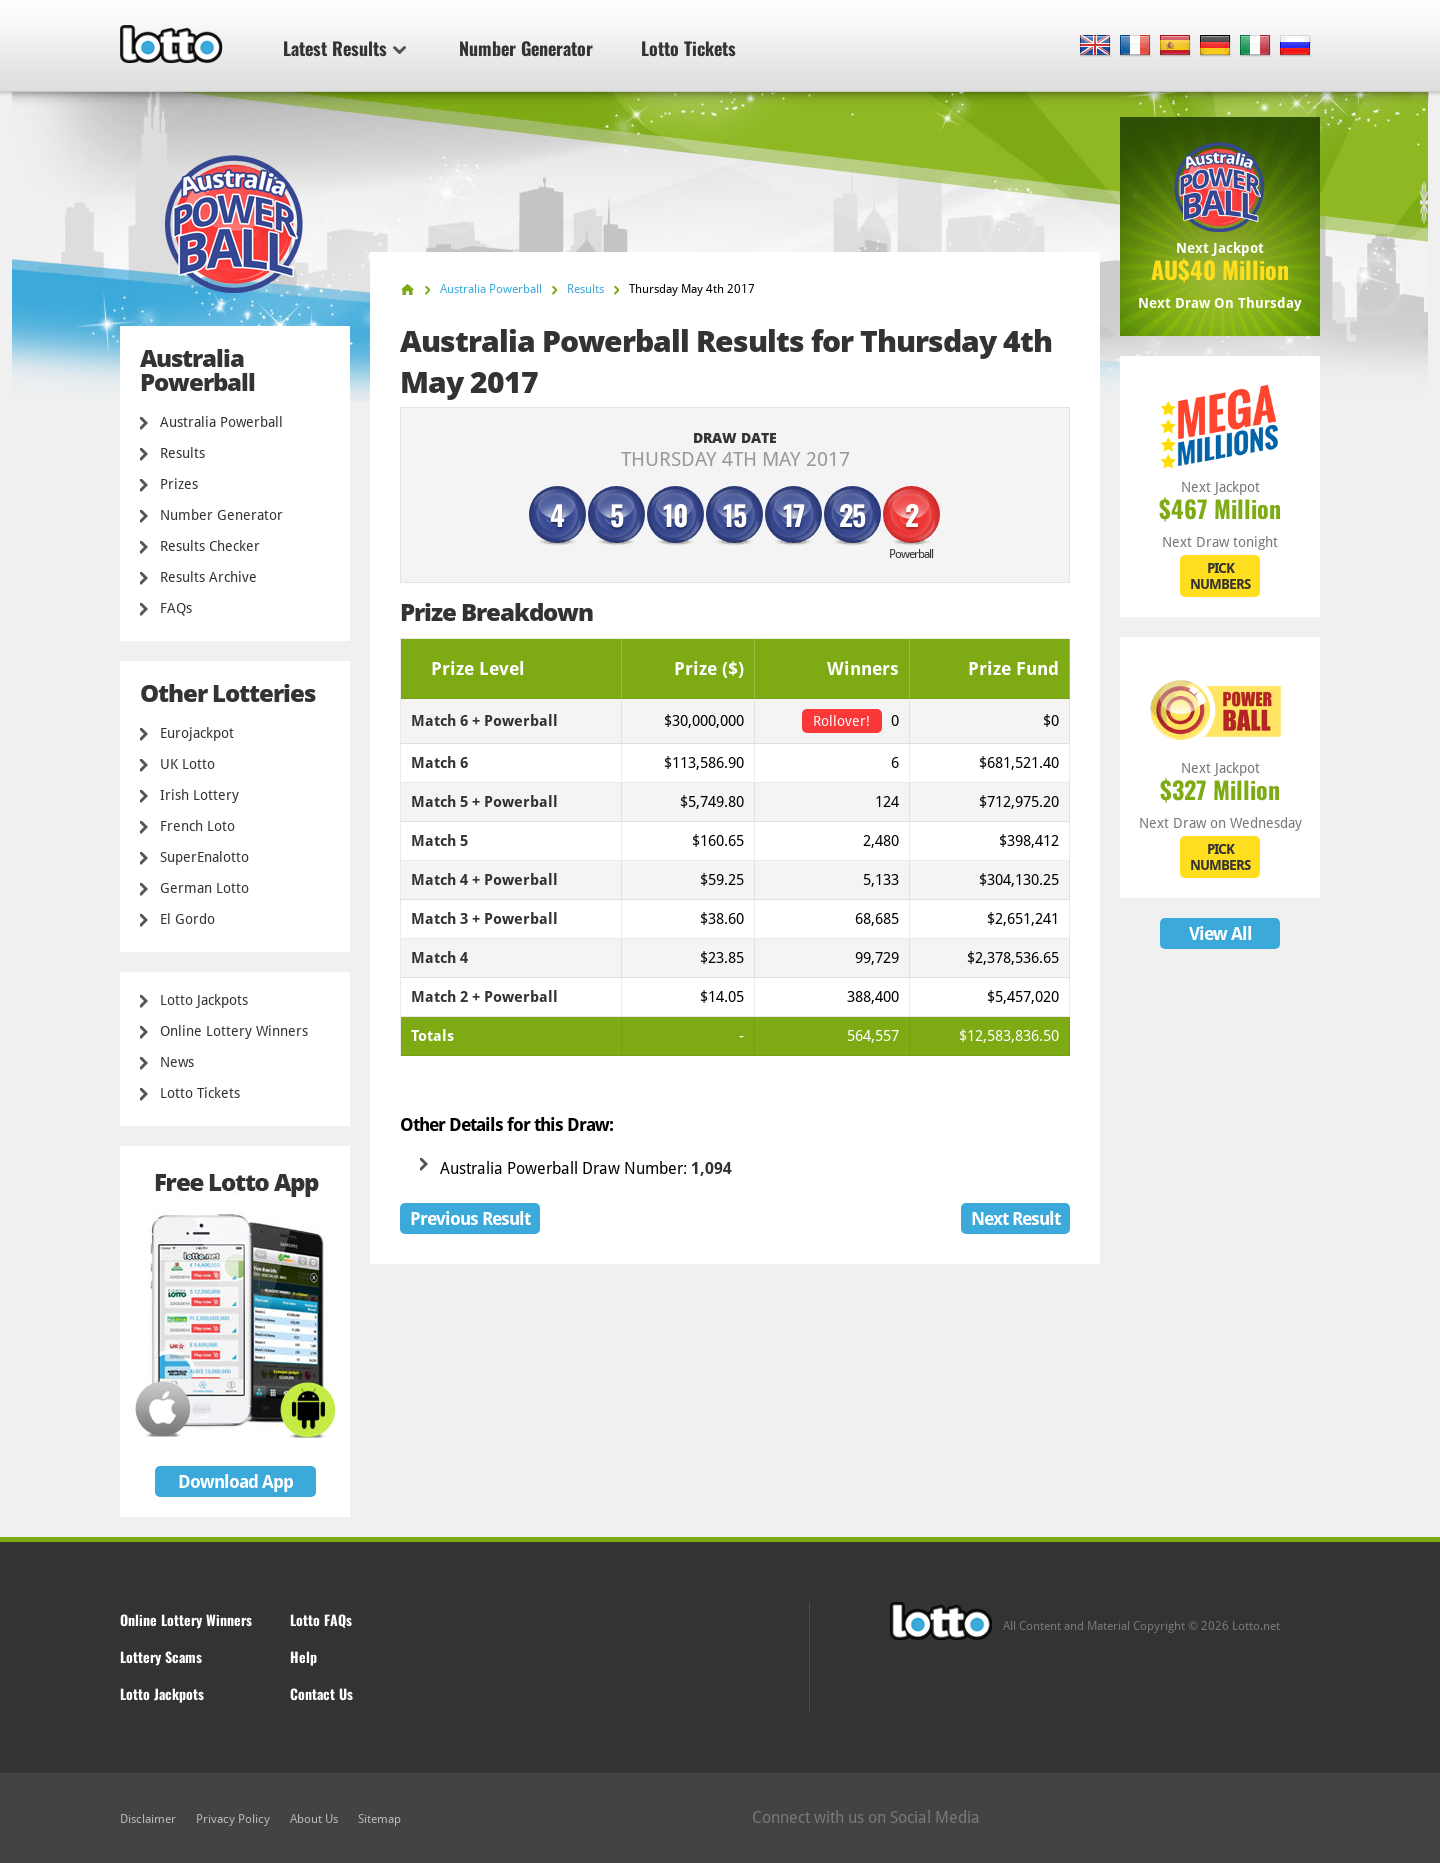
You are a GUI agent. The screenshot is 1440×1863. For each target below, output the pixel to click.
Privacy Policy (233, 1819)
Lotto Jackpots (204, 1000)
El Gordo (187, 919)
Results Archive (208, 577)
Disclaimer (148, 1819)
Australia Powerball (221, 422)
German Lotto (204, 888)
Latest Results (344, 48)
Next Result (1015, 1218)
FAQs (176, 608)
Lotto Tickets (688, 48)
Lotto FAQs (321, 1619)
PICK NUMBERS (1220, 576)
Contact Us (321, 1693)
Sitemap (379, 1819)
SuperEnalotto (204, 857)
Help (303, 1656)
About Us (314, 1819)
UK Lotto (187, 764)
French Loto (197, 826)
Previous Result (470, 1218)
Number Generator (526, 48)
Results (182, 453)
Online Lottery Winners (234, 1031)
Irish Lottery (199, 795)
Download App (235, 1481)
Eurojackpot (197, 733)
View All (1220, 933)
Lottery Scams (161, 1656)
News (177, 1062)
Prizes (179, 484)
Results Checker (210, 546)
